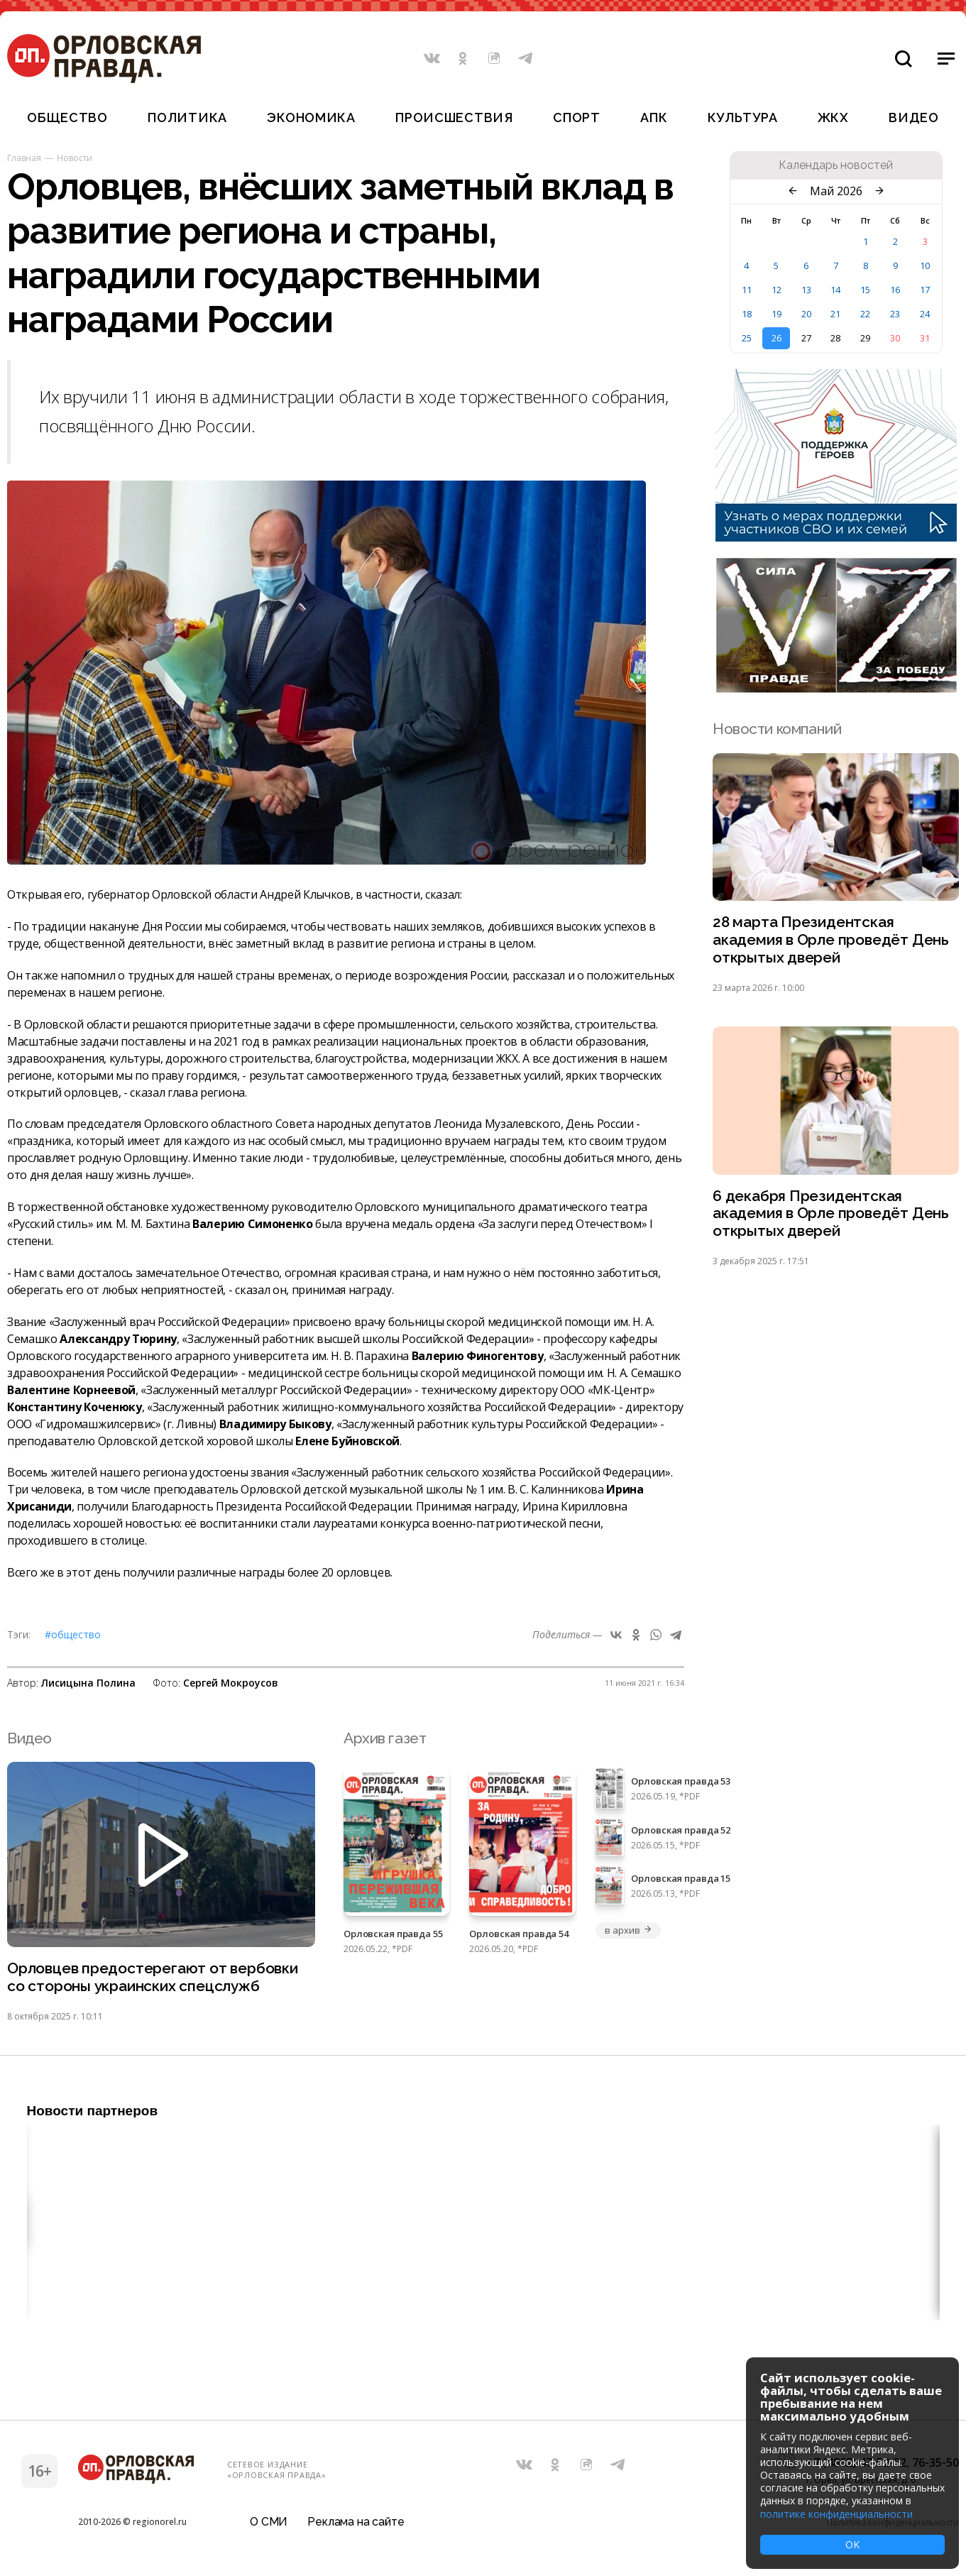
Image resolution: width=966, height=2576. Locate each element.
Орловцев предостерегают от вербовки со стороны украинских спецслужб (152, 1977)
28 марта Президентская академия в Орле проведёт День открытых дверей (831, 940)
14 (835, 289)
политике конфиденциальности (836, 2514)
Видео (914, 117)
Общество (67, 117)
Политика (187, 117)
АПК (653, 117)
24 (925, 313)
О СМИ (268, 2522)
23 (895, 313)
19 (776, 313)
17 (925, 289)
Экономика (311, 117)
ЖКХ (833, 117)
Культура (743, 117)
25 (747, 337)
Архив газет (385, 1738)
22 (865, 313)
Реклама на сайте (355, 2522)
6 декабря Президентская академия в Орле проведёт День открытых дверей (831, 1214)
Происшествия (454, 117)
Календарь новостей (836, 165)
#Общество (73, 1634)
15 (865, 289)
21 (835, 313)
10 (925, 265)
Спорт (576, 117)
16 (895, 289)
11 (747, 289)
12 (776, 289)
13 (806, 289)
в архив (628, 1930)
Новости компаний (777, 729)
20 (806, 313)
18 (747, 313)
